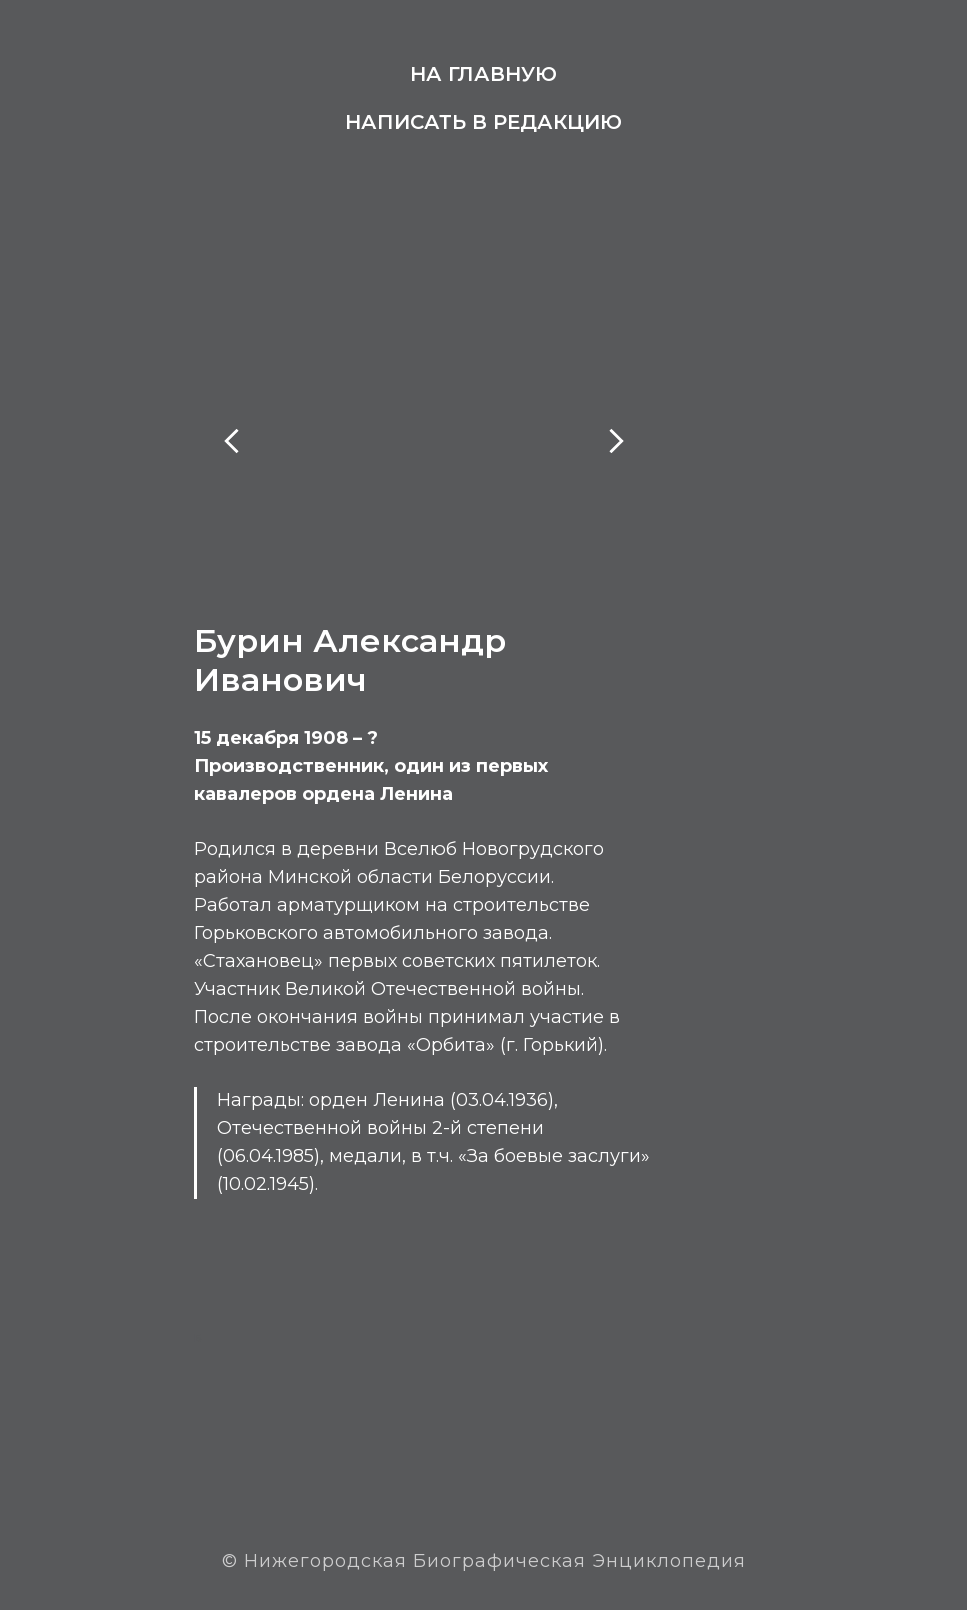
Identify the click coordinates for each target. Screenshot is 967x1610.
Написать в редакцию (483, 122)
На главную (483, 74)
